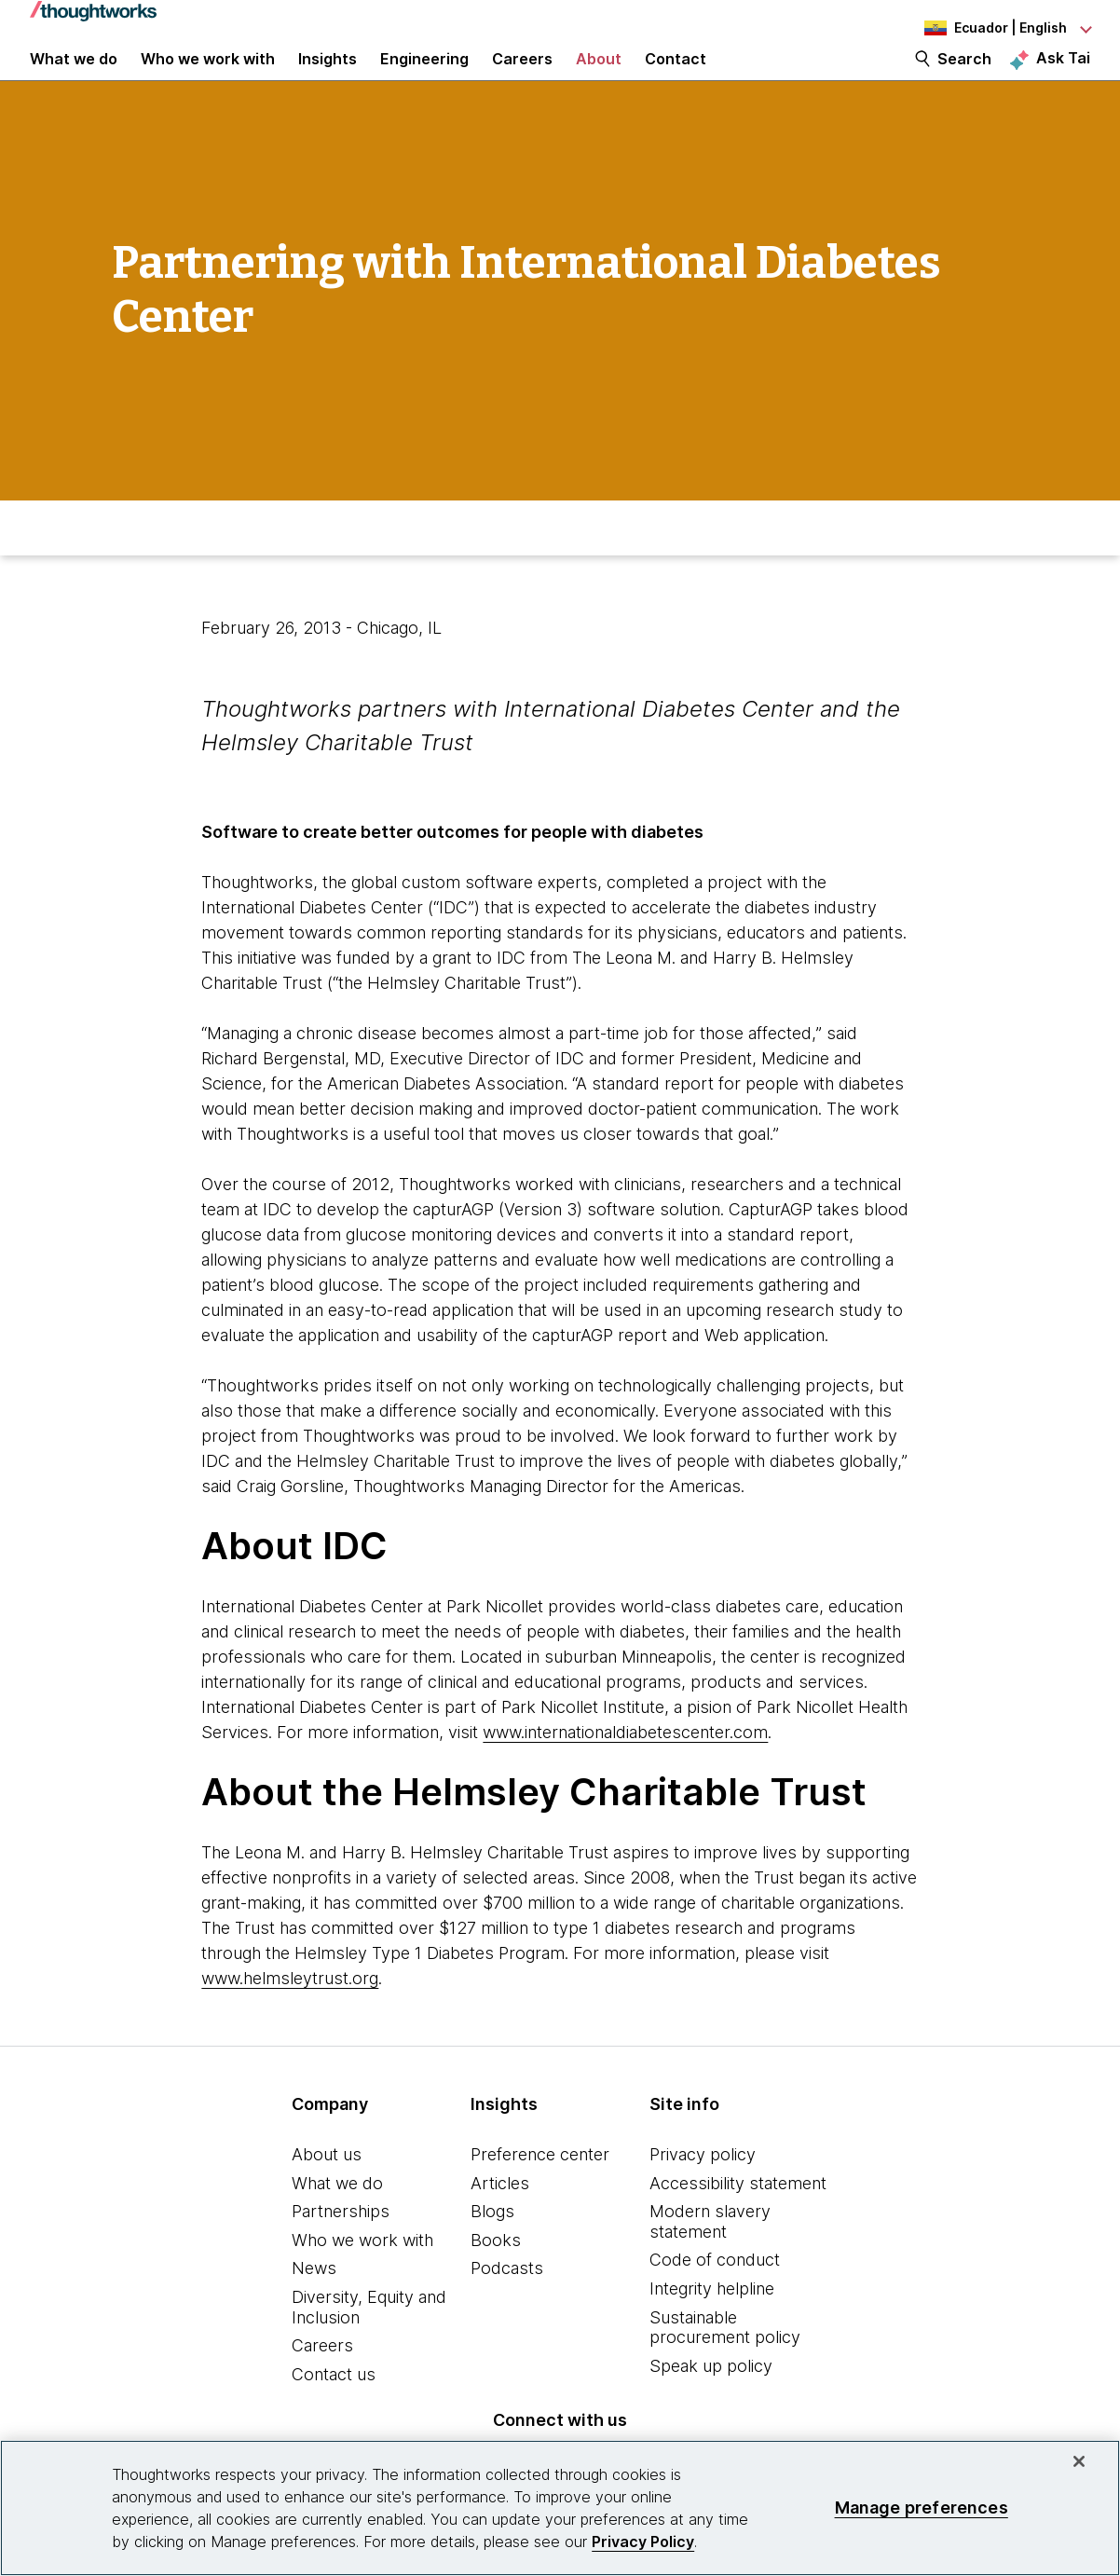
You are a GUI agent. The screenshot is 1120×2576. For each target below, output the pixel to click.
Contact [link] (675, 76)
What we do (337, 2218)
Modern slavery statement (710, 2257)
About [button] (598, 76)
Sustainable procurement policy (724, 2363)
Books (496, 2275)
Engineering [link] (424, 76)
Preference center (540, 2189)
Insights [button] (327, 76)
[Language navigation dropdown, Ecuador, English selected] (987, 28)
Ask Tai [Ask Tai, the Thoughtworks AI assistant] (1063, 75)
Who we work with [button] (208, 76)
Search (964, 76)
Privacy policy (702, 2189)
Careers (322, 2381)
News (314, 2303)
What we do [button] (73, 76)
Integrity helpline (711, 2324)
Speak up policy (710, 2401)
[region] (560, 2508)
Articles (500, 2218)
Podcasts (507, 2303)
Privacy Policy (643, 2541)
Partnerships (340, 2246)
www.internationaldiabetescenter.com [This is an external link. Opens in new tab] (625, 1767)
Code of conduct (714, 2295)
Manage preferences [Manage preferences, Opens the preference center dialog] (921, 2507)
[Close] (1079, 2461)
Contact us (334, 2409)
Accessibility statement (737, 2218)
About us (327, 2189)
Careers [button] (522, 76)
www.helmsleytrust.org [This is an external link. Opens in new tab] (289, 2013)
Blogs (492, 2246)
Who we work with (362, 2275)
